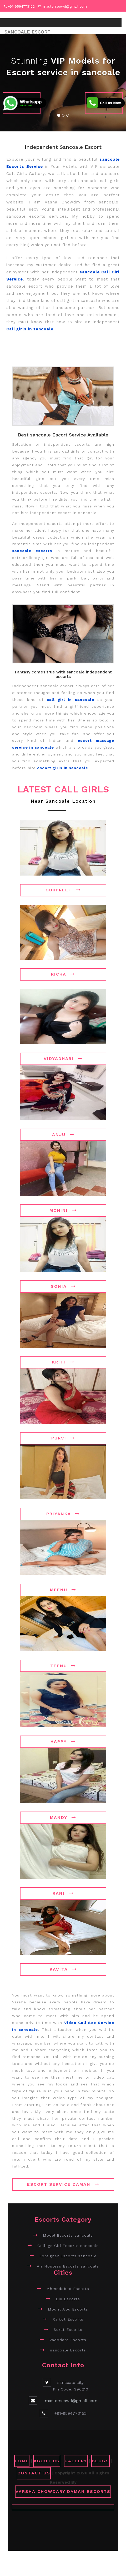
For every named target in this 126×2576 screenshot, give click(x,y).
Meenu (63, 1589)
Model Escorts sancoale (68, 2235)
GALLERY (75, 2460)
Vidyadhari (63, 1058)
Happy (63, 1741)
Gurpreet (63, 889)
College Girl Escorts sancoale (68, 2246)
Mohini (63, 1210)
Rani (63, 1893)
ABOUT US (47, 2460)
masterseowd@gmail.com (65, 6)
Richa (63, 974)
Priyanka (63, 1513)
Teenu (63, 1665)
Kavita (63, 1969)
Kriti (63, 1362)
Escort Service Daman (63, 2184)
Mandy (63, 1817)
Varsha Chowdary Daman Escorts (63, 2491)
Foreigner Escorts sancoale (68, 2256)
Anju (63, 1134)
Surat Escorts (68, 2329)
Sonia (63, 1286)
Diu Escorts (68, 2299)
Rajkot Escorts (67, 2319)
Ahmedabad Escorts (68, 2289)
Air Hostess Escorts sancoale (68, 2266)
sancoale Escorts (68, 2350)
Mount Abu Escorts (68, 2309)
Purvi (63, 1438)
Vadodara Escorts (67, 2340)
